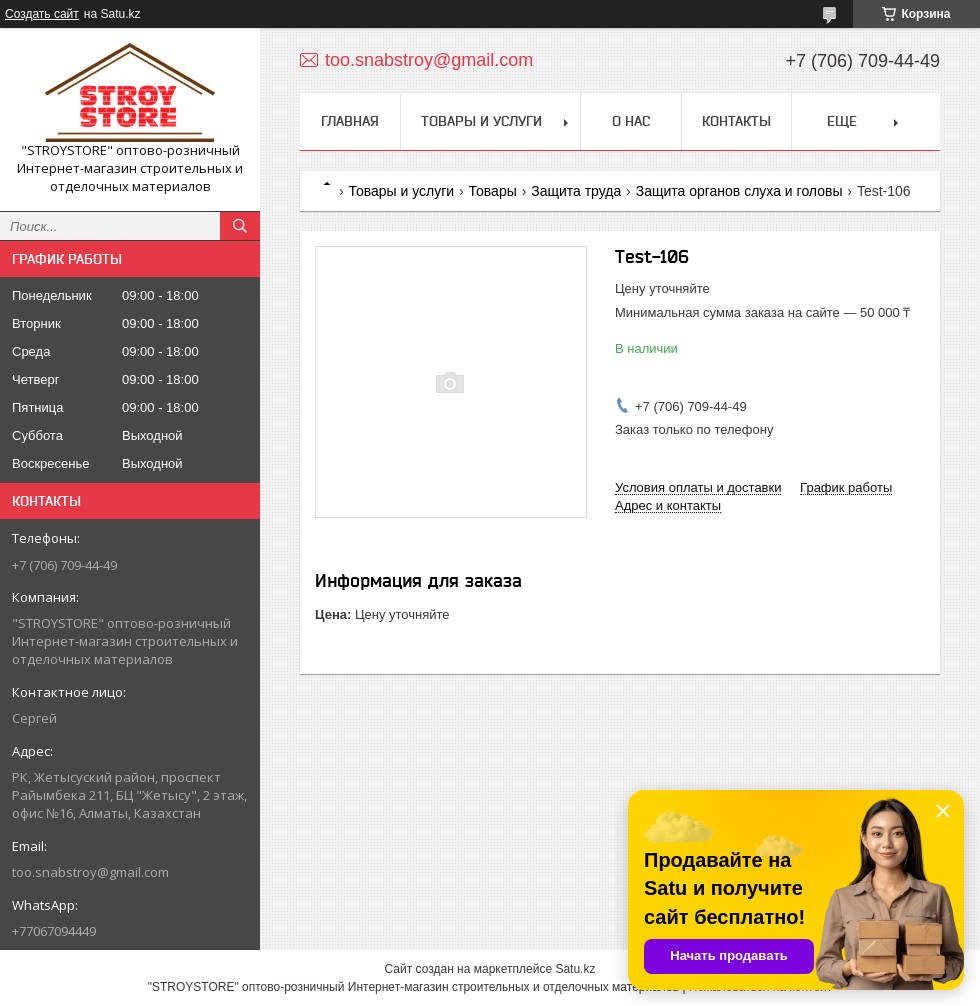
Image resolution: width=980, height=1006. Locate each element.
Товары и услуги (481, 121)
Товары (493, 191)
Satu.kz (575, 969)
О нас (631, 121)
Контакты (736, 121)
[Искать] (240, 226)
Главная (350, 121)
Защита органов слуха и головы (739, 191)
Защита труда (576, 191)
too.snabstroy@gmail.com (90, 872)
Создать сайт (42, 14)
